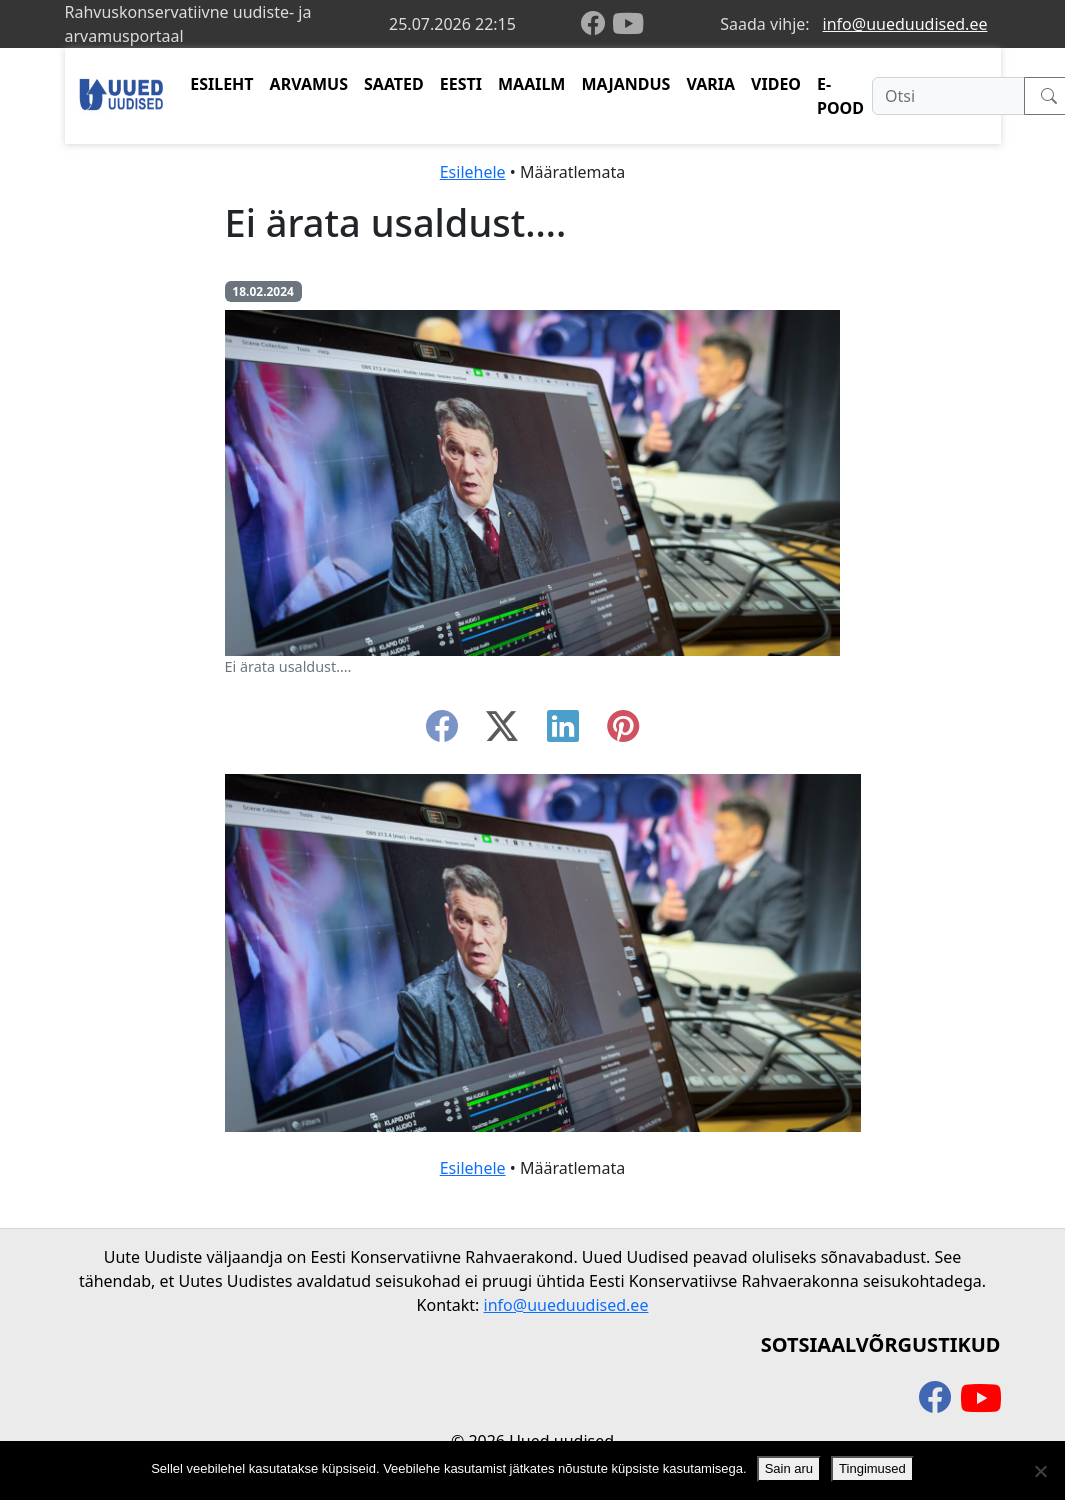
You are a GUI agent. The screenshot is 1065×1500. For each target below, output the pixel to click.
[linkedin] (563, 732)
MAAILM (532, 84)
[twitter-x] (502, 732)
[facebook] (597, 24)
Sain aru (789, 1468)
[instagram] (623, 732)
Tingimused (872, 1468)
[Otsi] (948, 96)
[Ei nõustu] (1040, 1471)
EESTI (461, 84)
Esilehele (473, 172)
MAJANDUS (625, 84)
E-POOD (840, 96)
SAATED (394, 84)
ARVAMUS (309, 84)
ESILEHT (221, 84)
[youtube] (628, 24)
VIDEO (776, 84)
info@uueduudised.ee (905, 24)
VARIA (710, 84)
